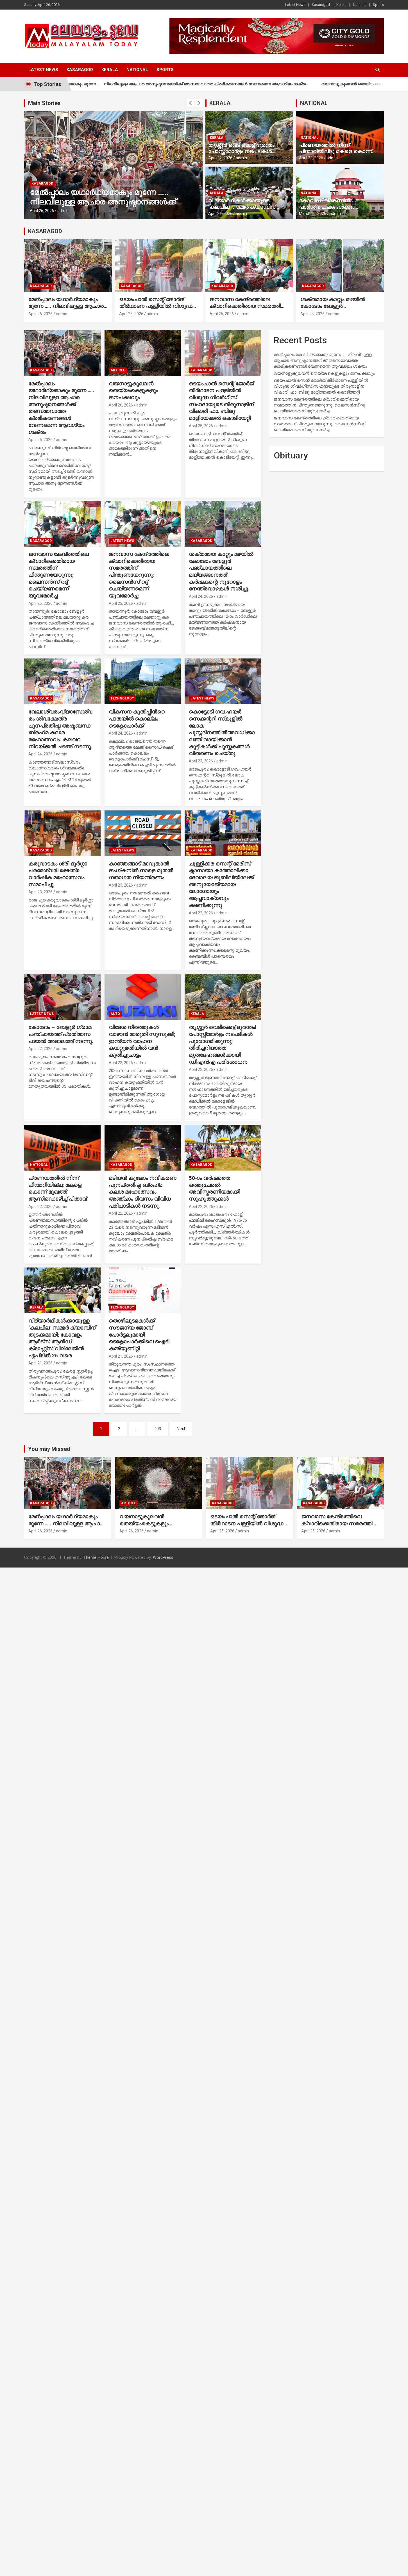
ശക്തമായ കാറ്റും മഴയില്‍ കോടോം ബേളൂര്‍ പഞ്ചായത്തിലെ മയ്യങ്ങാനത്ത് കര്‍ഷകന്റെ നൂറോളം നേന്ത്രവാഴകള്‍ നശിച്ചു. (221, 571)
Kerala (341, 5)
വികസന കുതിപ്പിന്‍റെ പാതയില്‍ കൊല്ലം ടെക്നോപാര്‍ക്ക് (137, 718)
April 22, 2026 (220, 158)
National (359, 5)
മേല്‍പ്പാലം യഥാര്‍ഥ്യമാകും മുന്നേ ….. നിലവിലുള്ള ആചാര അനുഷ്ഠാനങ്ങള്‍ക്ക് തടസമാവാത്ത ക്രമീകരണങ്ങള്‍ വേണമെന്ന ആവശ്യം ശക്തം (186, 84)
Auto (115, 1014)
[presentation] (190, 103)
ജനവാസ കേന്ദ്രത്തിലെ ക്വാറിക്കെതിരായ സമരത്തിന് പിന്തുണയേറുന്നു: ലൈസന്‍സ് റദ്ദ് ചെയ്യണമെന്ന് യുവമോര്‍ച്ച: (139, 575)
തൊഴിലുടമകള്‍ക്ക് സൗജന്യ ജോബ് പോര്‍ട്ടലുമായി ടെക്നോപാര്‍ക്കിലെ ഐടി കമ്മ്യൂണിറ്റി (139, 1334)
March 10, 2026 (312, 213)
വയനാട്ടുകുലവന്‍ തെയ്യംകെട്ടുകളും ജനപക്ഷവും (133, 390)
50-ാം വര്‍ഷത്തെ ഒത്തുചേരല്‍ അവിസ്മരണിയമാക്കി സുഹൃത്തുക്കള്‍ (214, 1188)
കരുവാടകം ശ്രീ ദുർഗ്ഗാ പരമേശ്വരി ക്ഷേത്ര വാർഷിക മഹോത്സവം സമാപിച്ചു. (57, 874)
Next (181, 1428)
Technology (122, 698)
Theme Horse (96, 1557)
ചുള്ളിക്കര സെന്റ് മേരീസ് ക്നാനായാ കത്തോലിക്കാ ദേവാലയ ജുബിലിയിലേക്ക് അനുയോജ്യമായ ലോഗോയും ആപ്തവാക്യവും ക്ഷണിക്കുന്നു (221, 884)
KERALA (219, 103)
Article (117, 370)
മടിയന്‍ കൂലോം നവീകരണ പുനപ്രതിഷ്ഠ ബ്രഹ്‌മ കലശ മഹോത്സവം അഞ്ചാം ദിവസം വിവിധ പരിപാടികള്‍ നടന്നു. (142, 1192)
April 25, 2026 (131, 314)
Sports (378, 5)
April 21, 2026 (220, 213)
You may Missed (49, 1449)
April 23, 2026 (201, 761)
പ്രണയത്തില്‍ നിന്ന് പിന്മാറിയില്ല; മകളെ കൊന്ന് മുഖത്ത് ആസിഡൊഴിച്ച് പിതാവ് (338, 151)
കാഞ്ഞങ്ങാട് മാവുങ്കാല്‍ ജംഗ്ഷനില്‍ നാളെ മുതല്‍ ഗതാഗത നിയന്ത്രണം (141, 870)
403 (157, 1428)
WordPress (163, 1557)
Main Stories (44, 103)
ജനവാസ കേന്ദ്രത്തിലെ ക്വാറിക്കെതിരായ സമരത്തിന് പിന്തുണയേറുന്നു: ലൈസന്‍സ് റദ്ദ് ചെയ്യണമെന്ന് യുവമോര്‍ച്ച (249, 309)
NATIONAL (314, 103)
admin (63, 210)
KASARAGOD (45, 231)
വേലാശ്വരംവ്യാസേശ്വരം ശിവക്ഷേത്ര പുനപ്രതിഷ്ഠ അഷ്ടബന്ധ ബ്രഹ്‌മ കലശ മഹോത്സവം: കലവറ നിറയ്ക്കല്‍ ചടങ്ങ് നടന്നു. (60, 728)
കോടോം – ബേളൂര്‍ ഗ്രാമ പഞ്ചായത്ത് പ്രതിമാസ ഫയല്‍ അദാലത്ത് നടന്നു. (60, 1034)
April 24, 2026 (312, 314)
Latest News (295, 5)
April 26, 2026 (42, 210)
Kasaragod (321, 5)
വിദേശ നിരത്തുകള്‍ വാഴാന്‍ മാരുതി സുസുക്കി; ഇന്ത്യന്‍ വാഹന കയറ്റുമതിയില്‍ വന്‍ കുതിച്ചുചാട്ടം (142, 1041)
